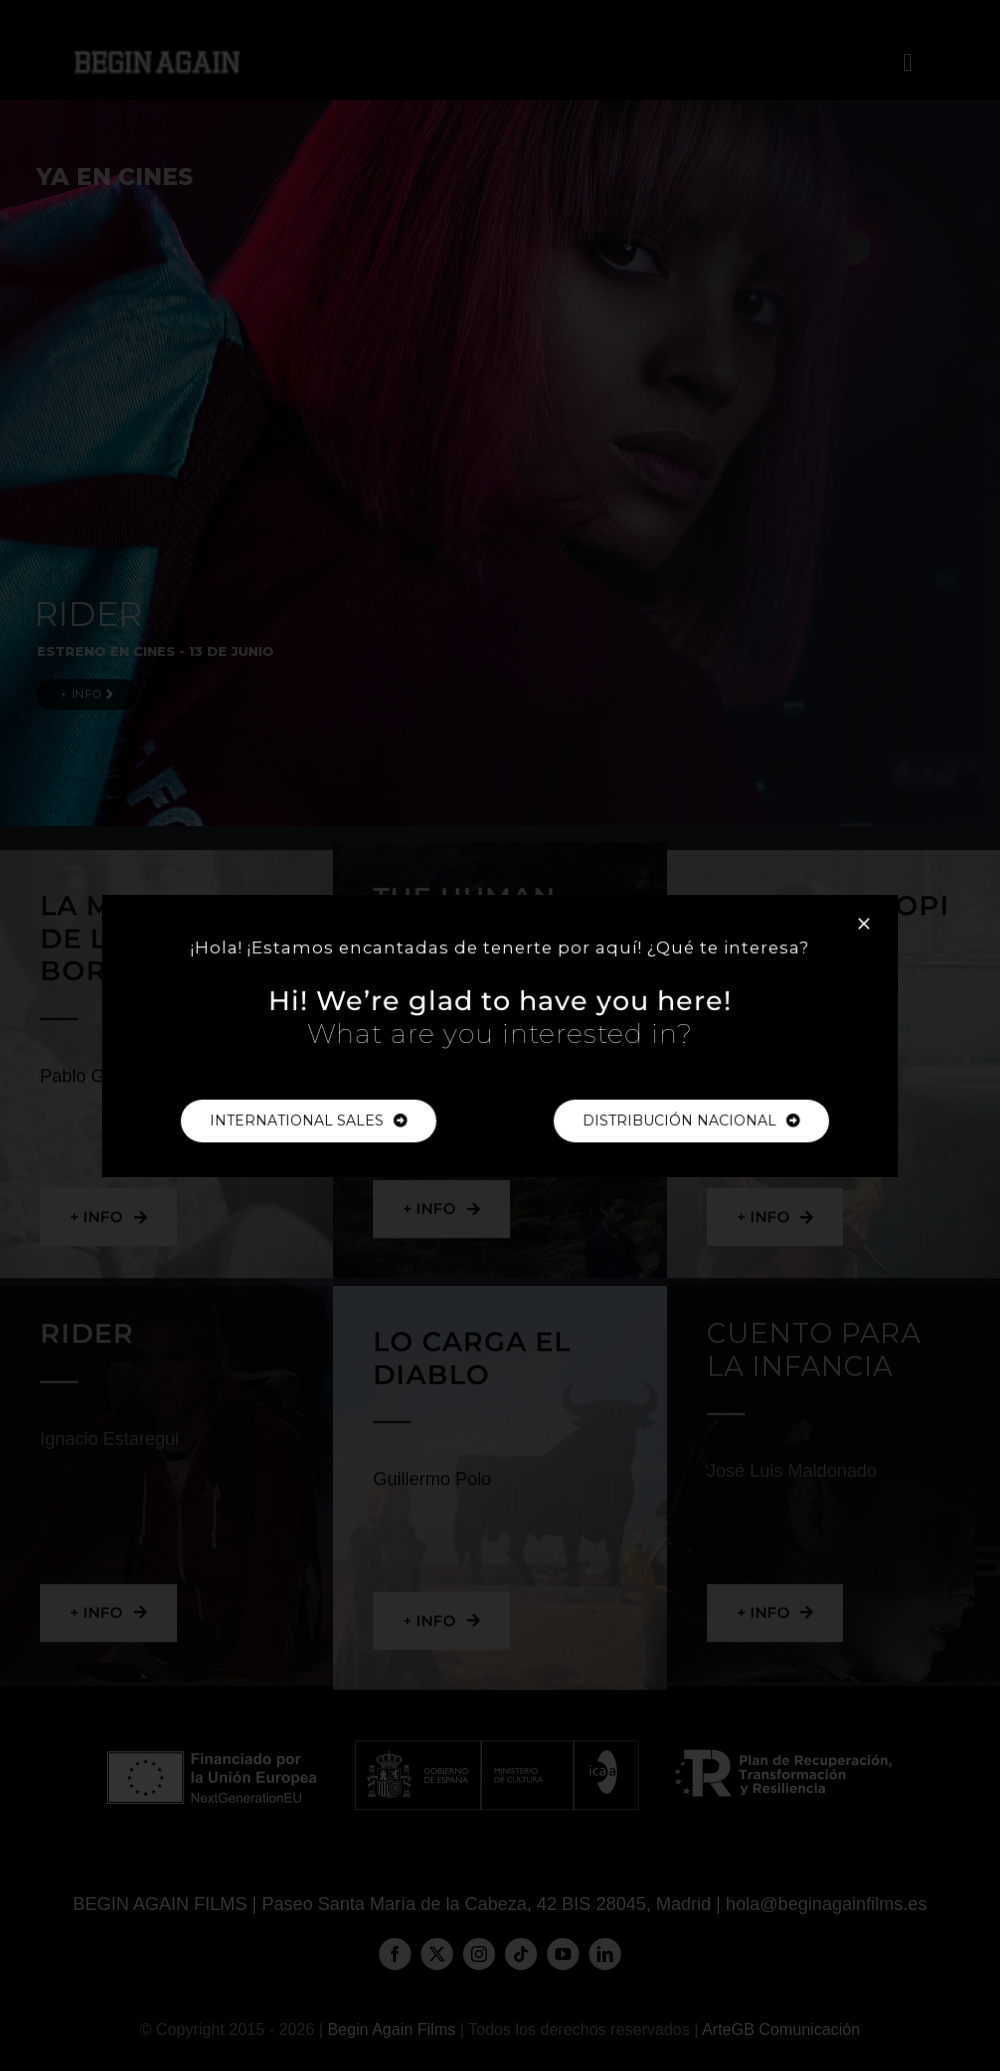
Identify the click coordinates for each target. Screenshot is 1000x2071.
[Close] (842, 930)
